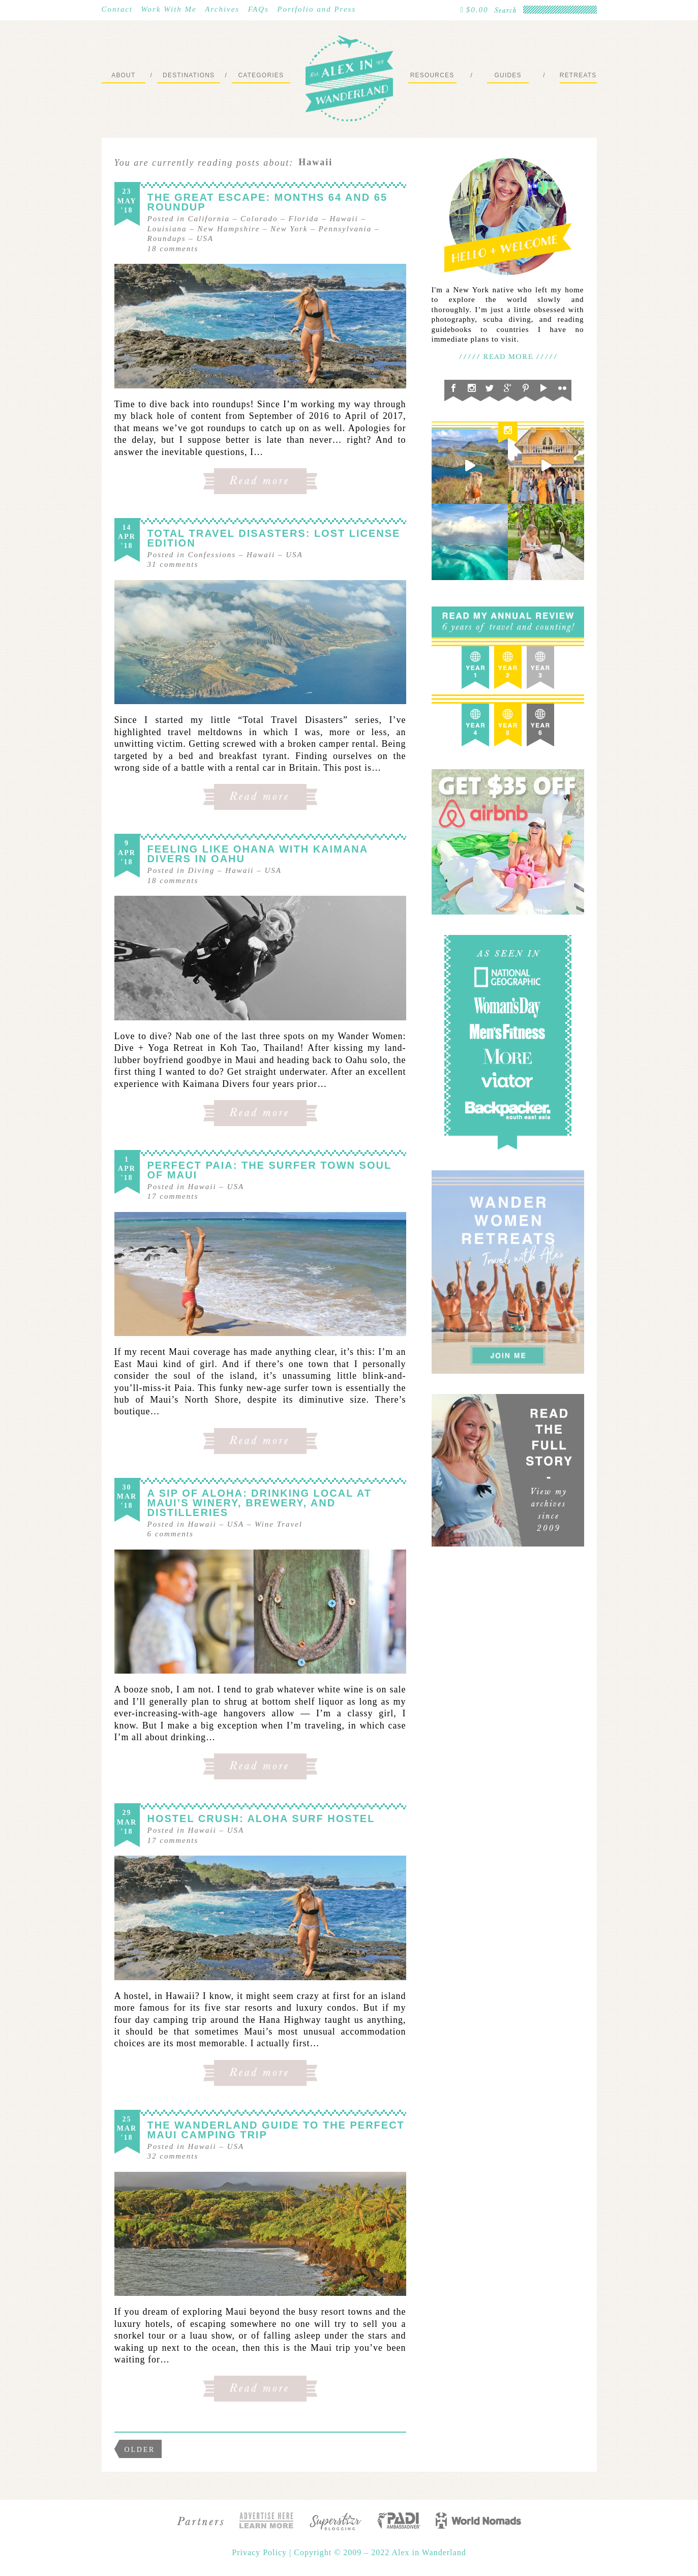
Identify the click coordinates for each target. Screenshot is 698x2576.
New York (289, 229)
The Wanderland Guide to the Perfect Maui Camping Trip (276, 2129)
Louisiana (167, 229)
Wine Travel (278, 1524)
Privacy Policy (260, 2552)
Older (140, 2449)
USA (205, 238)
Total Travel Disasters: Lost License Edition (274, 538)
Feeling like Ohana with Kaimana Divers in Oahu (257, 853)
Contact (117, 9)
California (209, 219)
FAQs (258, 9)
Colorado (259, 219)
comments (173, 249)
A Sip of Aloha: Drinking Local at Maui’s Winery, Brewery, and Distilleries (259, 1503)
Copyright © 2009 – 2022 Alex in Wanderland (380, 2552)
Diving (201, 870)
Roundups (166, 238)
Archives (222, 9)
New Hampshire (229, 229)
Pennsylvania (345, 229)
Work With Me (169, 9)
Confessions (212, 555)
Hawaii (343, 219)
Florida (304, 219)
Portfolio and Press (316, 9)
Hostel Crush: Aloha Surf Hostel (261, 1818)
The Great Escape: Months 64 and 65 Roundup (267, 202)
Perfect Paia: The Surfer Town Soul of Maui (269, 1170)
